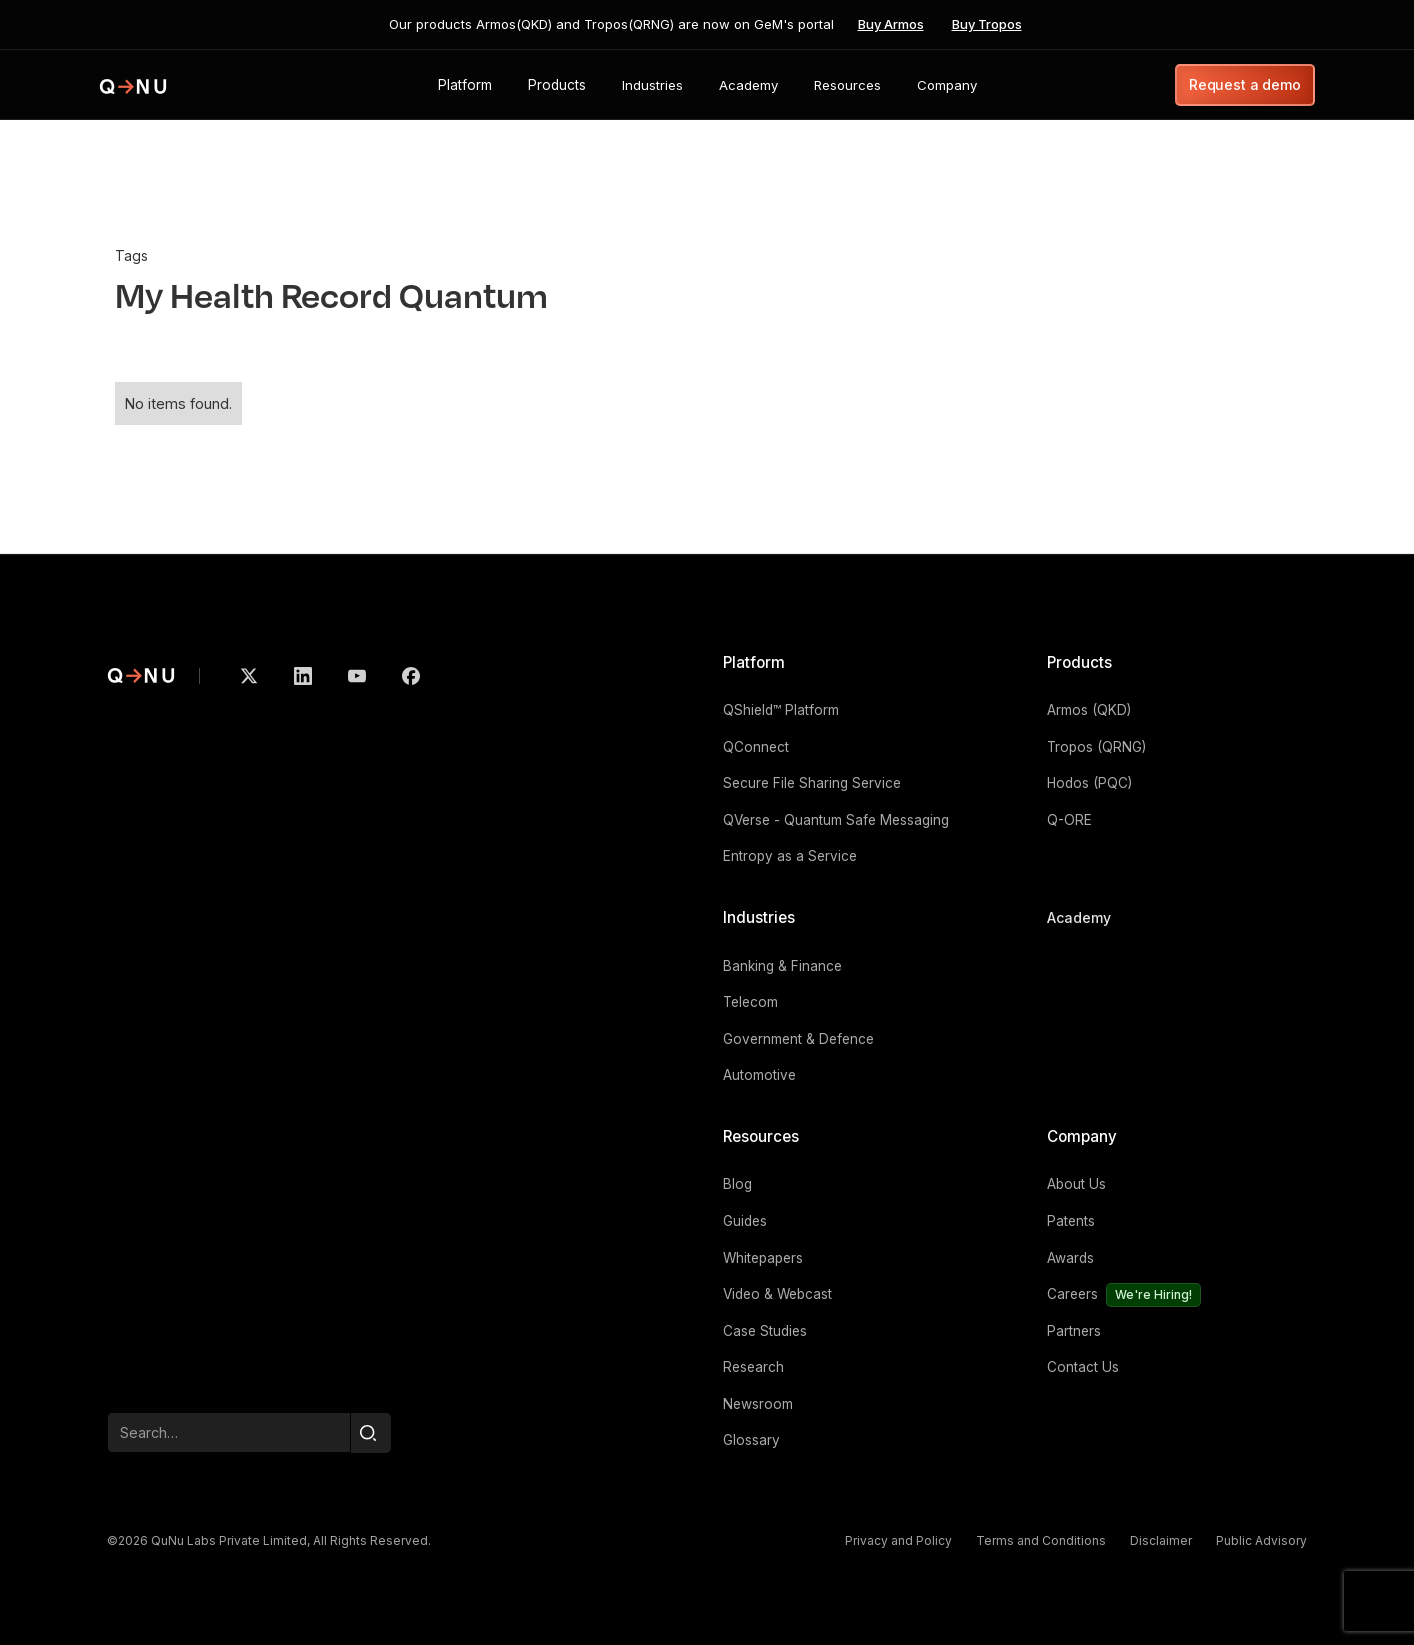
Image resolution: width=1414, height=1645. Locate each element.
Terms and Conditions (1041, 1540)
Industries (759, 917)
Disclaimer (1161, 1540)
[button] (465, 85)
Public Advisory (1261, 1540)
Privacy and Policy (898, 1540)
